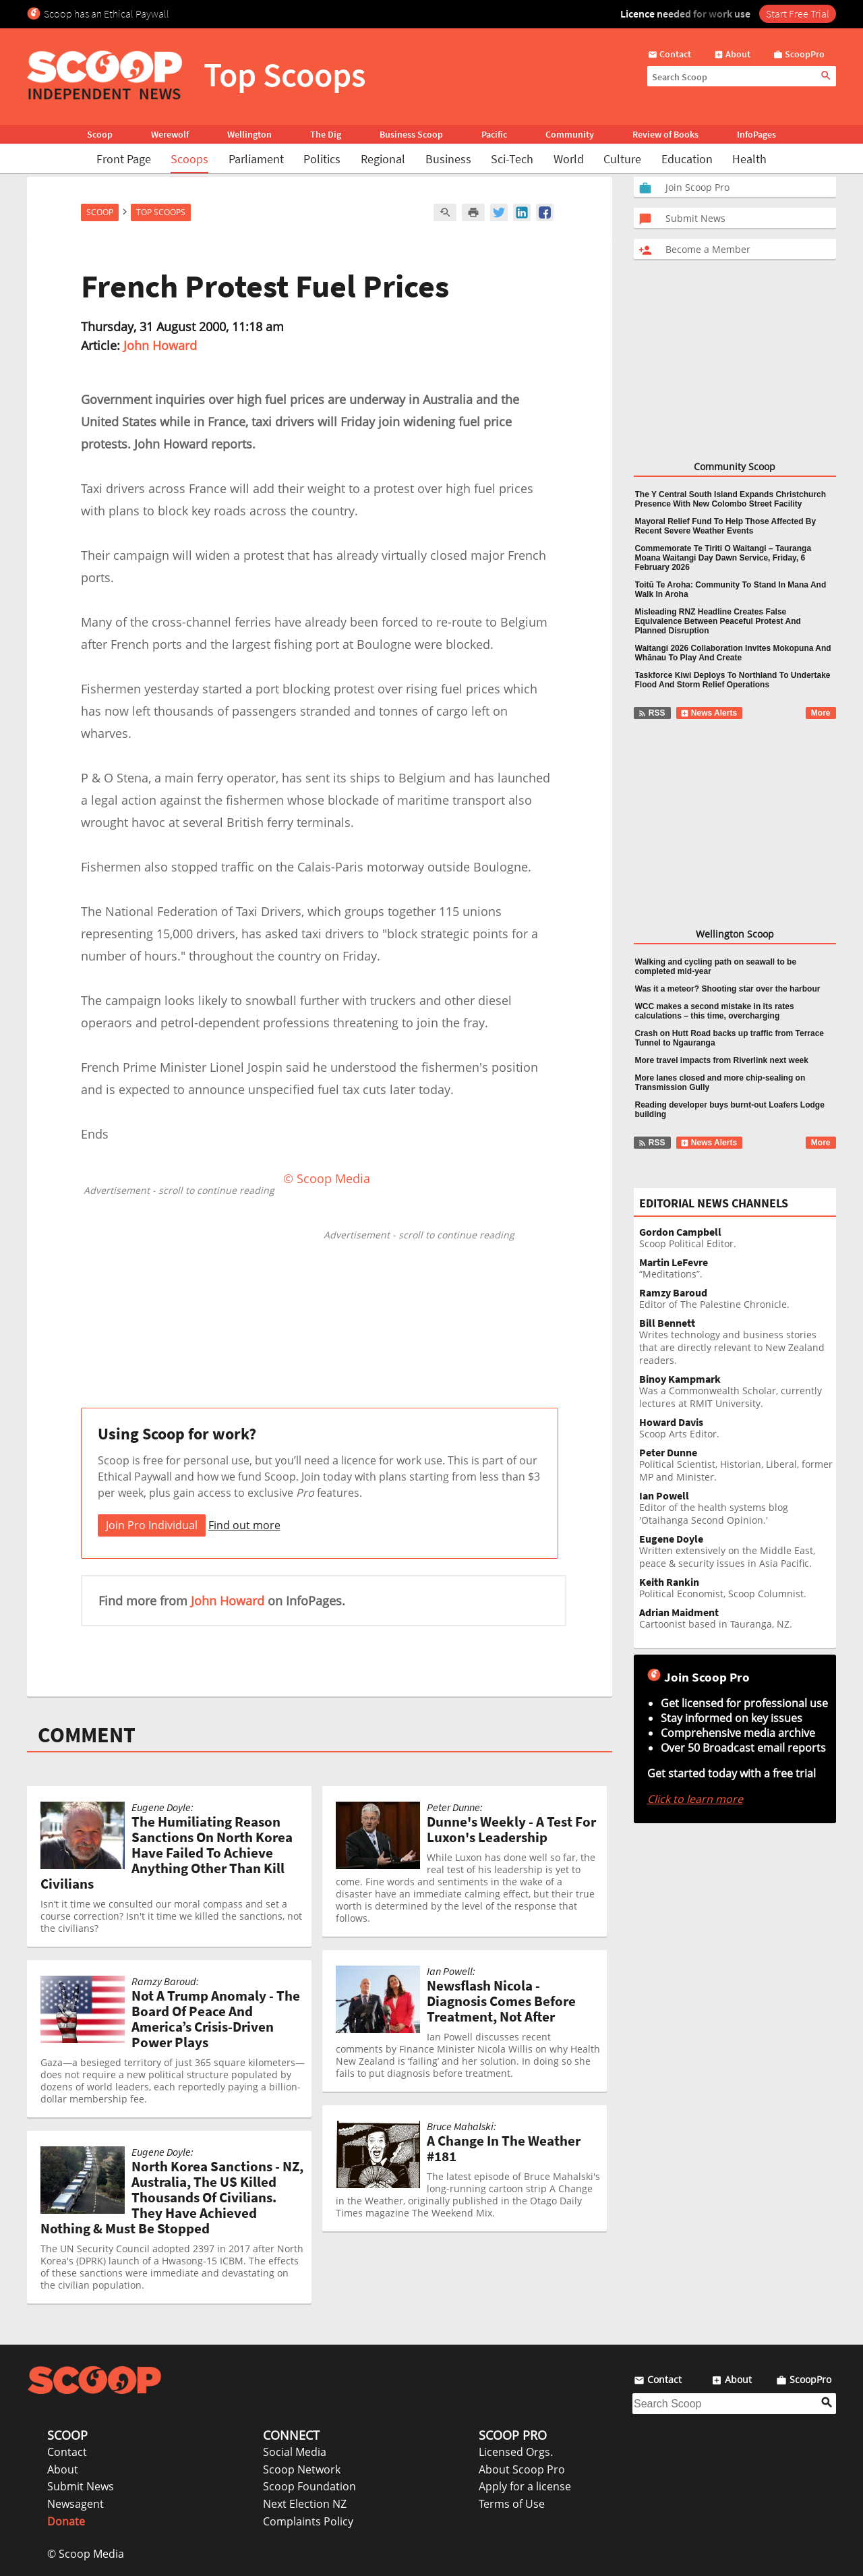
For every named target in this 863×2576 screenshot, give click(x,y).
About (62, 2469)
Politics (321, 159)
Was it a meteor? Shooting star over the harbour (728, 989)
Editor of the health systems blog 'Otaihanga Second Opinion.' (737, 1508)
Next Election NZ (305, 2503)
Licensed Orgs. (516, 2451)
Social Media (294, 2451)
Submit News (80, 2486)
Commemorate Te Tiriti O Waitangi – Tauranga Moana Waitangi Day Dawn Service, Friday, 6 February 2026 (723, 558)
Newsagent (75, 2503)
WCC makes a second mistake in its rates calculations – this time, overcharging (714, 1011)
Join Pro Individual (152, 1525)
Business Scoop (411, 134)
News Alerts (709, 713)
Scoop (100, 134)
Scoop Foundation (309, 2486)
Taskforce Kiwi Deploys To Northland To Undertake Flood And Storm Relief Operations (733, 679)
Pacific (494, 134)
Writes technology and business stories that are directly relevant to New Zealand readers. (737, 1342)
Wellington (249, 134)
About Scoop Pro (522, 2469)
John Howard (160, 345)
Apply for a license (525, 2486)
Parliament (256, 159)
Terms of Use (512, 2503)
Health (749, 159)
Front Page (123, 159)
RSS (651, 713)
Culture (622, 159)
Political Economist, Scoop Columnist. (737, 1588)
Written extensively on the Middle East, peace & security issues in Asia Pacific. (737, 1551)
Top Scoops (160, 212)
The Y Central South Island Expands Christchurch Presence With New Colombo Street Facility (731, 499)
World (569, 159)
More (821, 713)
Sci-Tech (512, 159)
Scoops (189, 159)
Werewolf (170, 134)
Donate (66, 2521)
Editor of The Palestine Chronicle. (737, 1299)
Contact (67, 2451)
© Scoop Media (85, 2553)
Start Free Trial (797, 13)
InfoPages (756, 134)
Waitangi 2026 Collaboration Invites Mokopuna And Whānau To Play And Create (733, 652)
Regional (383, 159)
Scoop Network (301, 2469)
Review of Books (665, 134)
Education (687, 159)
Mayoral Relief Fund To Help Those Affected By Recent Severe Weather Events (725, 526)
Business (448, 159)
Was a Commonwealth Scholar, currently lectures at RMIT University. (737, 1391)
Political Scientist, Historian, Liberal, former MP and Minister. (737, 1465)
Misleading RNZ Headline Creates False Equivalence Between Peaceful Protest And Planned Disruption (718, 621)
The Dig (325, 134)
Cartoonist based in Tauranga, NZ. (737, 1618)
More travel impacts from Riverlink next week (721, 1060)
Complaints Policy (308, 2521)
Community (569, 134)
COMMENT (87, 1734)
